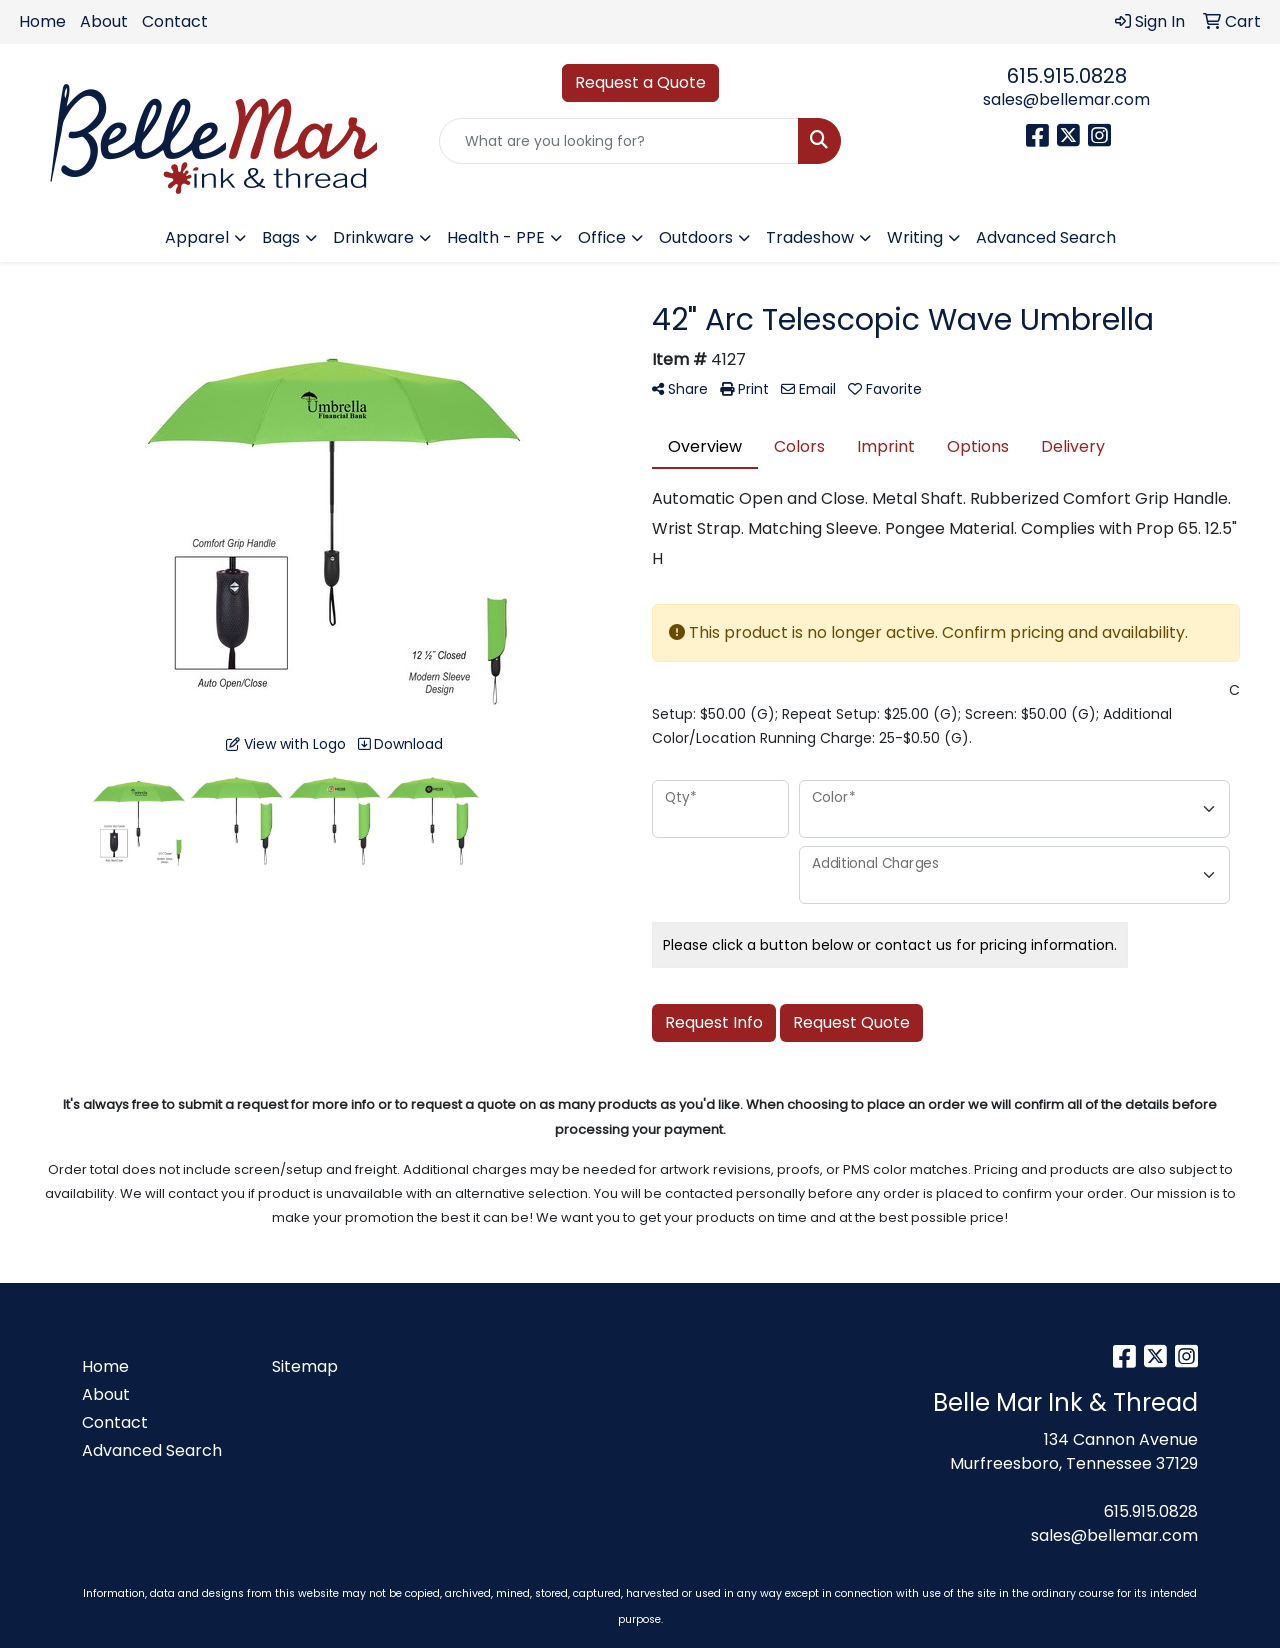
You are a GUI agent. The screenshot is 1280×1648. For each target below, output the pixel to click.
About (104, 21)
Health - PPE (496, 237)
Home (42, 21)
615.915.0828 (1067, 76)
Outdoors (696, 237)
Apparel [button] (197, 237)
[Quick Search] (619, 141)
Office (602, 237)
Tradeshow (810, 237)
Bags (281, 237)
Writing (915, 237)
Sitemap (305, 1366)
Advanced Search (1046, 237)
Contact (175, 21)
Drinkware (373, 237)
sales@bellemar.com (1066, 99)
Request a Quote (640, 82)
